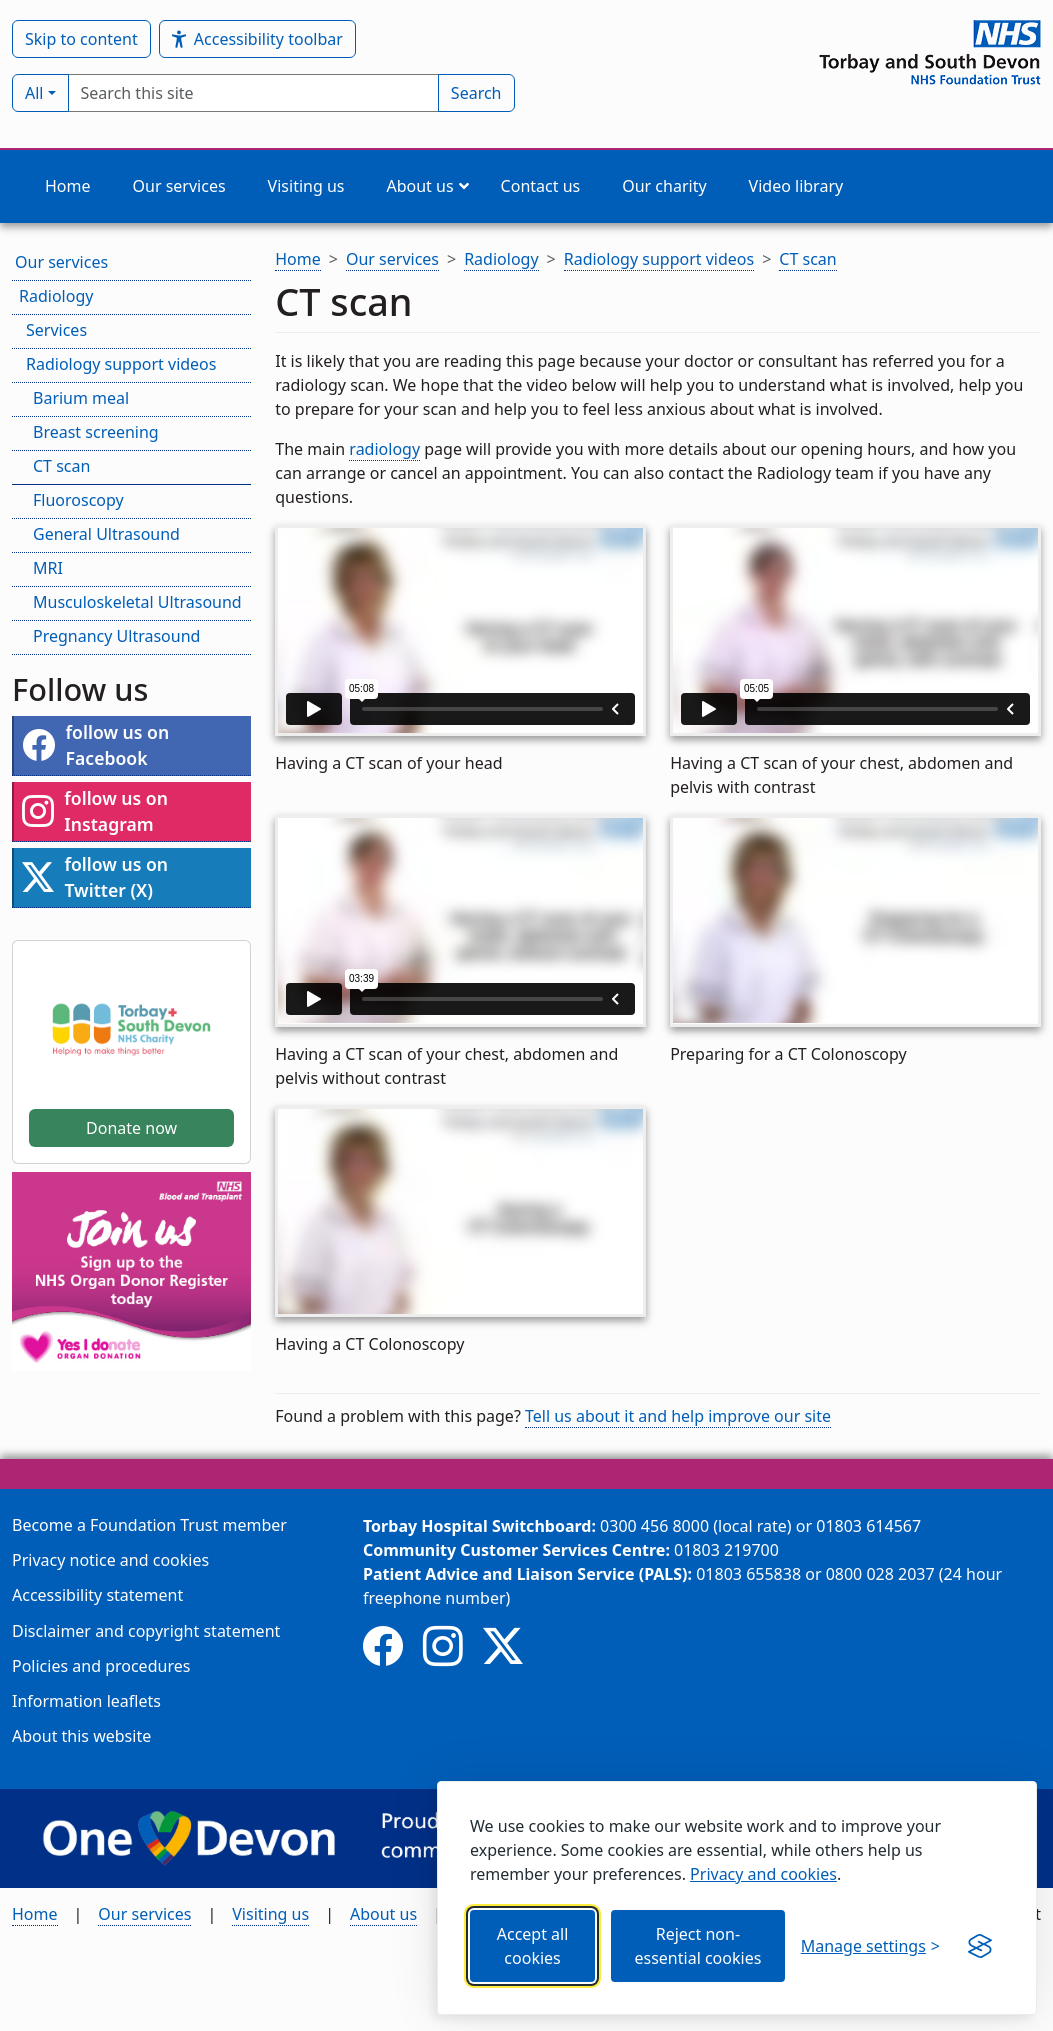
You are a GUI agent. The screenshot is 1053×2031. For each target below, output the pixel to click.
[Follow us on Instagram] (443, 1645)
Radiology (56, 296)
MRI (48, 568)
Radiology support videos (121, 364)
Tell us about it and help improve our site (678, 1416)
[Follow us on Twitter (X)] (503, 1645)
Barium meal (81, 398)
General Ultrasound (106, 534)
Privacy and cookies (763, 1874)
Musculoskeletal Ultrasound (137, 602)
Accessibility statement (97, 1595)
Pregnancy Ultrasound (116, 636)
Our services (61, 262)
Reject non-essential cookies (697, 1946)
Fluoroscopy (78, 500)
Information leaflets (86, 1701)
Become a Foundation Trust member (149, 1525)
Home (35, 1914)
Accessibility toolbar (257, 39)
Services (56, 330)
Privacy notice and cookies (110, 1560)
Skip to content (81, 39)
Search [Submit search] (476, 93)
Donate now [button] (131, 1128)
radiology (384, 449)
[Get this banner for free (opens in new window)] (980, 1946)
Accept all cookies (533, 1946)
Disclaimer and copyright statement (146, 1631)
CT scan (61, 466)
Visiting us (270, 1914)
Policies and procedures (101, 1666)
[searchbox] (253, 93)
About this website (81, 1736)
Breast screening (96, 432)
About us (383, 1914)
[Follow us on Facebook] (383, 1645)
